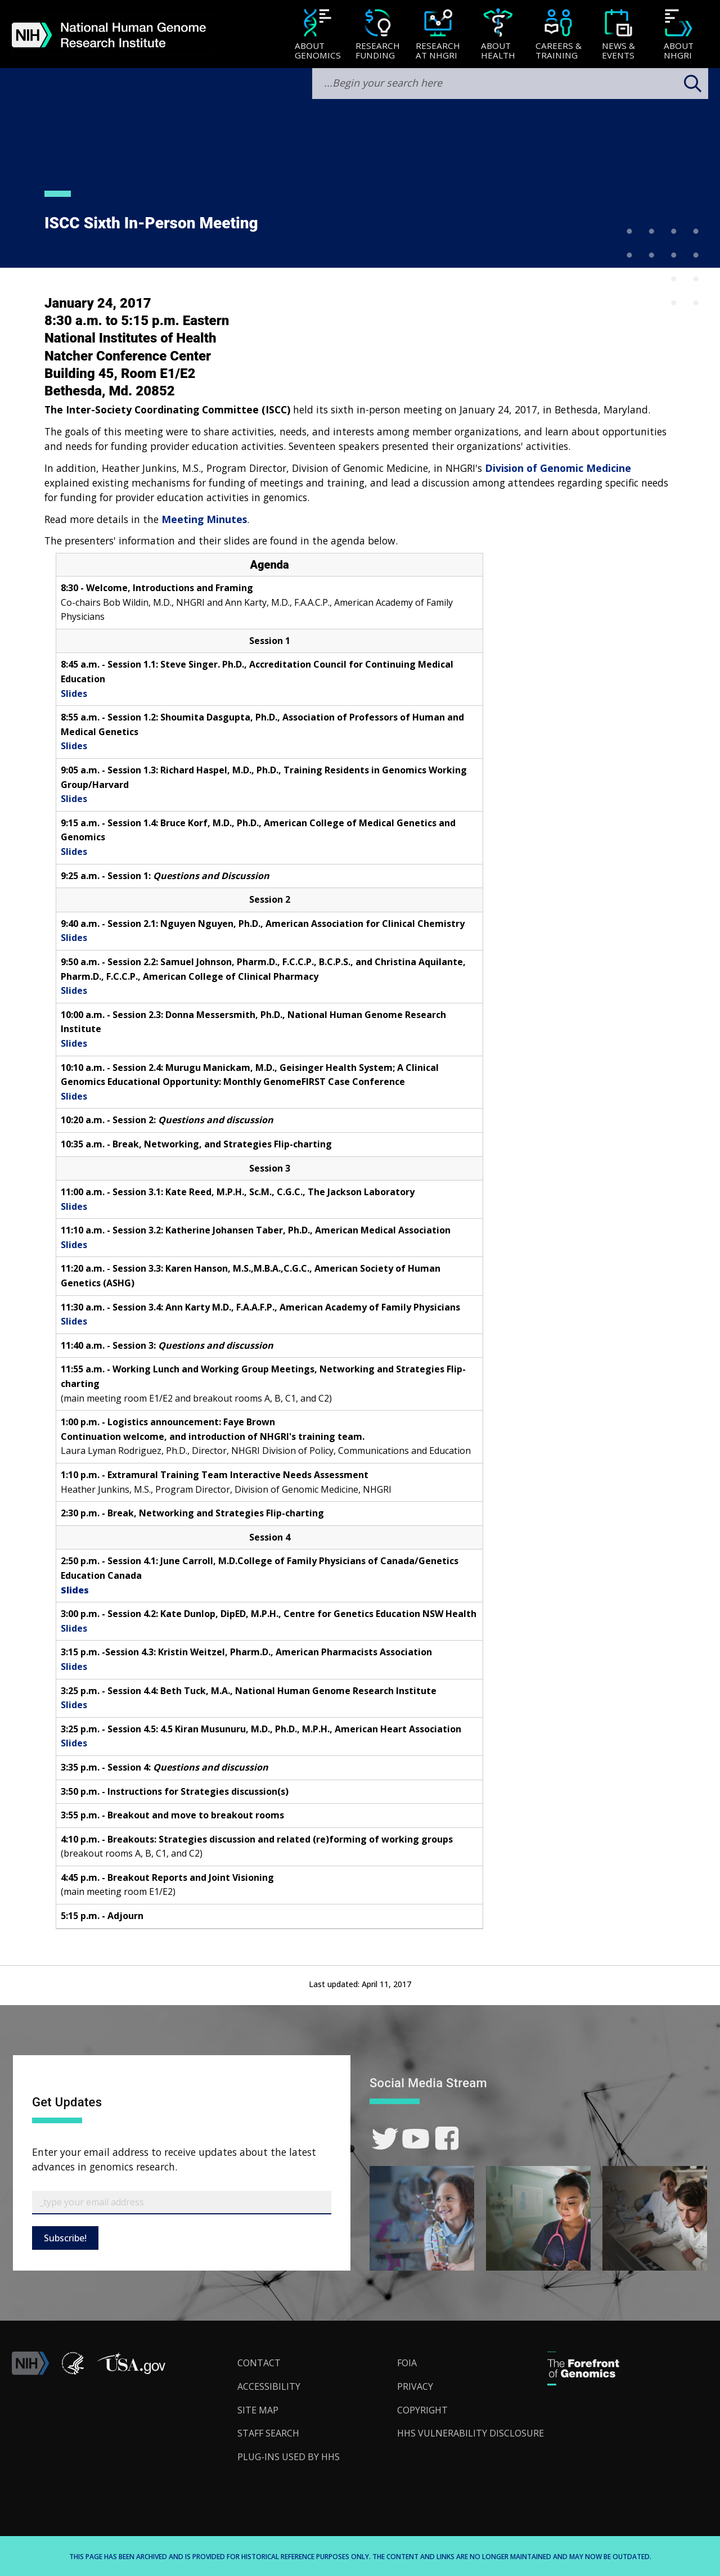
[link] (385, 2138)
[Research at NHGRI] (438, 35)
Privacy (415, 2386)
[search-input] (510, 83)
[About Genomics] (317, 35)
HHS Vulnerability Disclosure (470, 2433)
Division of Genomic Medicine (558, 468)
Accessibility (268, 2386)
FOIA (407, 2363)
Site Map (257, 2410)
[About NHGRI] (679, 35)
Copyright (422, 2410)
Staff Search (268, 2433)
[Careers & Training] (558, 35)
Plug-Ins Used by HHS (288, 2457)
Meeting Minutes (204, 519)
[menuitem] (317, 34)
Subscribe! (65, 2238)
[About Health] (498, 35)
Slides (74, 693)
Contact (259, 2363)
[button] (131, 2372)
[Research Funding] (378, 35)
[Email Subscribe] (181, 2202)
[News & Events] (618, 35)
